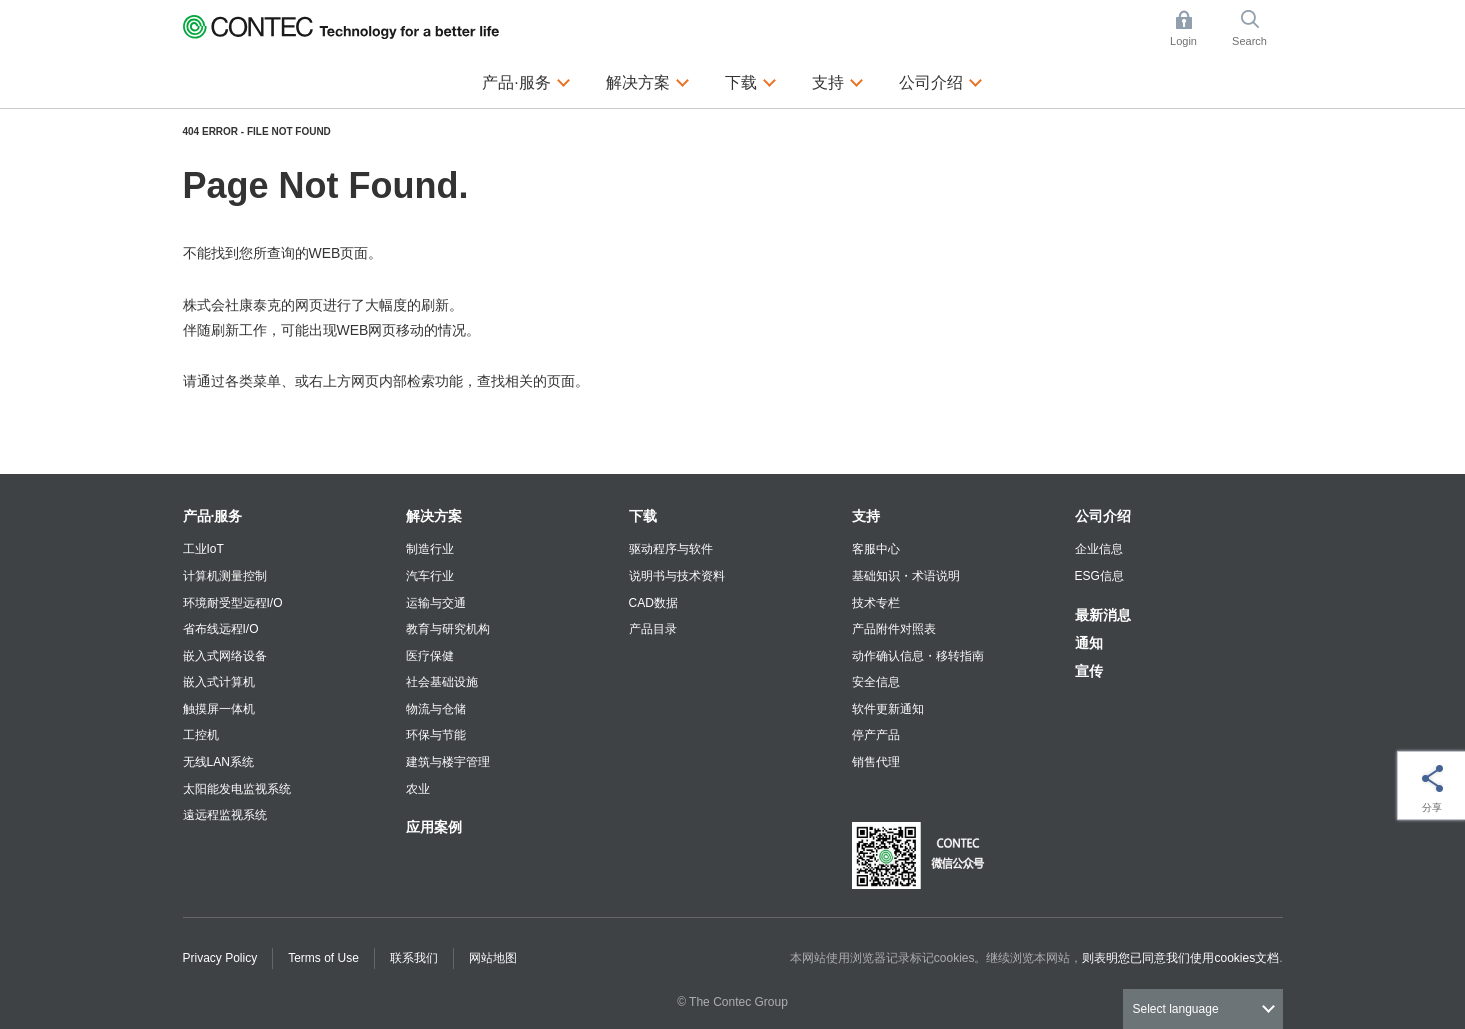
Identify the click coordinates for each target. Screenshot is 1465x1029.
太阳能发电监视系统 (237, 789)
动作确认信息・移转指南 (918, 656)
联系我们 (414, 958)
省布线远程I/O (221, 629)
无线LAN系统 (218, 762)
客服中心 (876, 549)
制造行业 (430, 549)
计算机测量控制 (225, 576)
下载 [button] (751, 80)
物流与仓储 (436, 709)
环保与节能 (436, 735)
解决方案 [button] (648, 80)
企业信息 (1099, 549)
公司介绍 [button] (941, 80)
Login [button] (1193, 28)
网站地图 (493, 958)
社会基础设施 (442, 682)
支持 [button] (838, 80)
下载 (643, 516)
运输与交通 (436, 603)
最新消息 (1103, 615)
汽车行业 (430, 576)
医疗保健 (430, 656)
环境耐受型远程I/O (233, 603)
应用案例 (434, 827)
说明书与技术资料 (677, 576)
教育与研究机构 (448, 629)
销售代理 (876, 762)
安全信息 (876, 682)
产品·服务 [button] (526, 80)
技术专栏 (876, 603)
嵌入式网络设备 (225, 656)
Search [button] (1257, 28)
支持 (866, 516)
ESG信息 (1099, 576)
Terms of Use (323, 958)
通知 (1089, 643)
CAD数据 (653, 603)
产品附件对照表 (894, 629)
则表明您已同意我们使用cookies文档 (1180, 958)
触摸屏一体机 (219, 709)
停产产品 (876, 735)
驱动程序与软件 (671, 549)
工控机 (201, 735)
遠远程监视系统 (225, 815)
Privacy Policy (220, 958)
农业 (418, 789)
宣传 (1089, 671)
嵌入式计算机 (219, 682)
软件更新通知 (888, 709)
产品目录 (653, 629)
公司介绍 (1103, 516)
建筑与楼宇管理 (448, 762)
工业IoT (203, 549)
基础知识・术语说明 (906, 576)
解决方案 (434, 516)
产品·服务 (213, 516)
